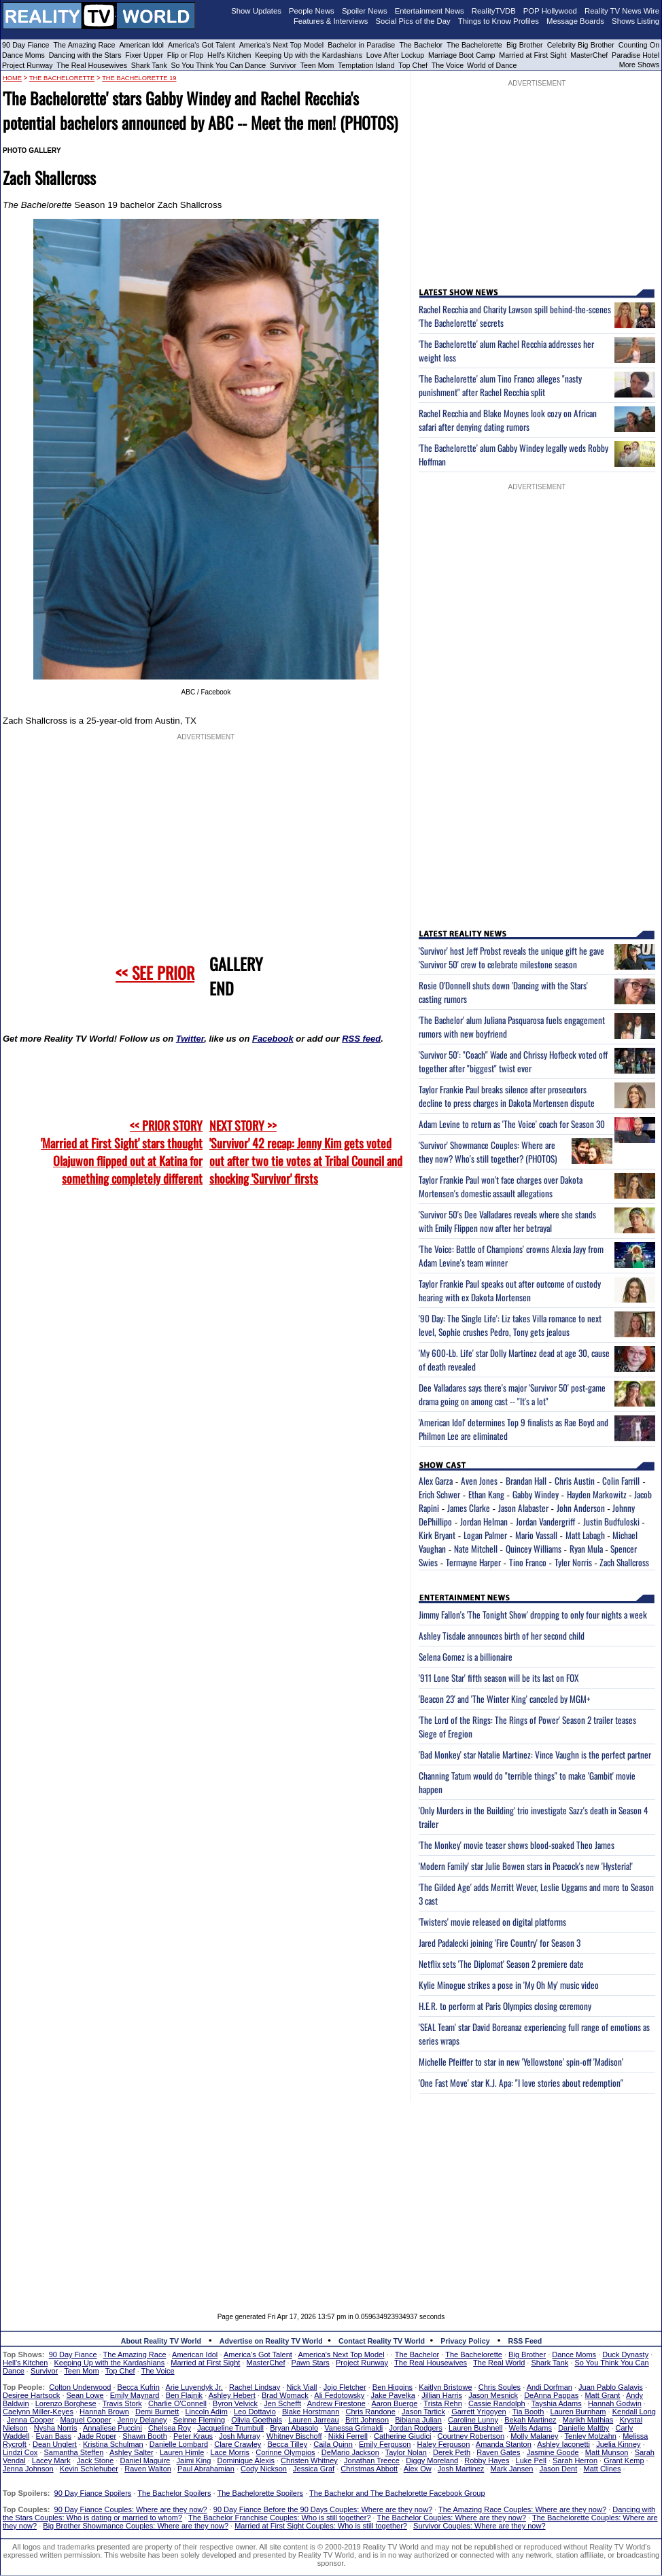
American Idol (141, 45)
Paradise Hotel (635, 55)
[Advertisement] (331, 2197)
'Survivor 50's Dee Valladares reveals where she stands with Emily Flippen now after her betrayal (507, 1221)
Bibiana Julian (418, 2420)
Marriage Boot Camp (461, 55)
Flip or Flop (185, 55)
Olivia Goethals (256, 2420)
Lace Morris (230, 2452)
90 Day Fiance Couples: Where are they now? (130, 2509)
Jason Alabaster (523, 1508)
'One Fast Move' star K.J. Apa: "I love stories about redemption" (521, 2082)
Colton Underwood (80, 2387)
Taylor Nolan (406, 2452)
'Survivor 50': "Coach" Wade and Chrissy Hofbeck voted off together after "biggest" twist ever (513, 1061)
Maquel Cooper (85, 2420)
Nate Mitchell (476, 1548)
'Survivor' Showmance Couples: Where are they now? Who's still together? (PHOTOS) (488, 1151)
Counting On (639, 45)
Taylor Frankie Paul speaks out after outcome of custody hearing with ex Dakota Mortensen (510, 1290)
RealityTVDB (494, 11)
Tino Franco (527, 1562)
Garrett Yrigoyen (478, 2411)
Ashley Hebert (232, 2395)
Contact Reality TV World (381, 2341)
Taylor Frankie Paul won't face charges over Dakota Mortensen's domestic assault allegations (500, 1186)
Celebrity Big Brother (580, 45)
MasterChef (589, 55)
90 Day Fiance (25, 45)
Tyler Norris (573, 1562)
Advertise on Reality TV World (271, 2341)
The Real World (499, 2363)
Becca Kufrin (139, 2387)
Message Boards (575, 21)
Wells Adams (530, 2428)
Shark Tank (149, 65)
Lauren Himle (182, 2452)
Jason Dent (559, 2469)
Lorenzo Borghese (66, 2403)
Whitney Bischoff (294, 2436)
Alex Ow (418, 2469)
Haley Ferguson (443, 2444)
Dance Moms (23, 55)
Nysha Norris (55, 2428)
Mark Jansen (511, 2469)
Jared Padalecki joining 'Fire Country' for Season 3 (499, 1942)
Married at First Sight (532, 55)
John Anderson (581, 1508)
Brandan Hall (526, 1480)
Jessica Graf (313, 2469)
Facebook (273, 1039)
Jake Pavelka (393, 2395)
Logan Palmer (485, 1535)
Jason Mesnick (493, 2395)
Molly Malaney (534, 2436)
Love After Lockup (395, 55)
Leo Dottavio (255, 2411)
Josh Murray (239, 2436)
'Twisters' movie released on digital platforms (492, 1921)
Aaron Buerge (394, 2403)
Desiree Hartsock (31, 2395)
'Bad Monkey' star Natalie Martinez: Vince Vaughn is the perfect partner (535, 1754)
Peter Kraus (193, 2436)
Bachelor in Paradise (361, 45)
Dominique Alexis (246, 2460)
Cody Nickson (264, 2469)
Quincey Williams (533, 1548)
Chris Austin (575, 1480)
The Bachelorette (474, 45)
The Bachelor (420, 45)
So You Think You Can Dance (218, 65)
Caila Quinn (332, 2444)
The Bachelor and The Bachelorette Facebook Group (397, 2493)
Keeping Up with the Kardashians (308, 55)
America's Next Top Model (281, 45)
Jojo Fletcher (345, 2387)
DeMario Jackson (350, 2452)
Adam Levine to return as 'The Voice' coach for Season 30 (512, 1124)
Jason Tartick (423, 2411)
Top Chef (413, 65)
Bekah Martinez (530, 2420)
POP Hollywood (550, 11)
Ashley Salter (131, 2452)
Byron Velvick (235, 2403)
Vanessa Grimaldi (353, 2428)
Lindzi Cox (20, 2452)
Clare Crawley (237, 2444)
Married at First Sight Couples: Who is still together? (320, 2526)
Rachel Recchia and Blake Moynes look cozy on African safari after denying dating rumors (508, 420)
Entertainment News (429, 11)
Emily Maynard (135, 2395)
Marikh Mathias (588, 2420)
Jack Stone (95, 2460)
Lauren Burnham (578, 2411)
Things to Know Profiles (498, 21)
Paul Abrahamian (205, 2469)
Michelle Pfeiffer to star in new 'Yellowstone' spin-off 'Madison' (521, 2061)
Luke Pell (531, 2460)
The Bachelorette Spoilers (260, 2493)
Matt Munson (607, 2452)
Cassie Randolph (496, 2403)
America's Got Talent (201, 45)
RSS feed (361, 1039)
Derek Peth (451, 2452)
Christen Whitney (309, 2460)
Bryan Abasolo (294, 2428)
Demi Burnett (157, 2411)
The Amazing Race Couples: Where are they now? (522, 2509)
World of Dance (492, 65)
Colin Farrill (621, 1480)
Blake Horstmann (310, 2411)
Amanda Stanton (504, 2444)
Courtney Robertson (471, 2436)
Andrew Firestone (336, 2403)
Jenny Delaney (142, 2420)
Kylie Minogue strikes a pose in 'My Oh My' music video (509, 1985)
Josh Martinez (461, 2469)
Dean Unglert (55, 2444)
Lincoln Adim (206, 2411)
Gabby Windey (535, 1494)
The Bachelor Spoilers (174, 2493)
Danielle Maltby (583, 2428)
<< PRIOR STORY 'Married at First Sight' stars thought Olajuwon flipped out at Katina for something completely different (122, 1151)
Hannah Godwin (615, 2403)
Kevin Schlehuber (89, 2469)
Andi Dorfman (549, 2387)
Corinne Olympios (285, 2452)
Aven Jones (479, 1480)
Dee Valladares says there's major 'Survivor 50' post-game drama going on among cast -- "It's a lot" (512, 1394)
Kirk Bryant (437, 1535)
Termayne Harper (473, 1562)
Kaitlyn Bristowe (445, 2387)
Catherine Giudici (402, 2436)
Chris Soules (499, 2387)
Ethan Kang (486, 1494)
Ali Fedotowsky (339, 2395)
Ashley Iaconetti (563, 2444)
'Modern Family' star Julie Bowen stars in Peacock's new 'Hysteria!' (526, 1866)
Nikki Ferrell (348, 2436)
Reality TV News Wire (622, 11)
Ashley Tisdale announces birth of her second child (502, 1635)
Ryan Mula (586, 1548)
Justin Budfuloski (611, 1521)
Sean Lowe (85, 2395)
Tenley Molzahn (590, 2436)
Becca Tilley (287, 2444)
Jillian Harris (441, 2395)
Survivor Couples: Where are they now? (479, 2526)
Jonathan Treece (372, 2460)
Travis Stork (122, 2403)
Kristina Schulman (113, 2444)
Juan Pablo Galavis (610, 2387)
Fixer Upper (144, 55)
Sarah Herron (575, 2460)
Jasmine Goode (553, 2452)
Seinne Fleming (199, 2420)
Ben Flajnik (184, 2395)
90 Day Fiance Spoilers (93, 2493)
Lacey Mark (51, 2460)
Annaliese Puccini (112, 2428)
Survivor (283, 65)
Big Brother (524, 45)
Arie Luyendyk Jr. (194, 2387)
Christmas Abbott (369, 2469)
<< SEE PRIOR (155, 972)
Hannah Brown (104, 2411)
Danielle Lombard (179, 2444)
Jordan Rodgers (415, 2428)
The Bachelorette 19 (139, 78)
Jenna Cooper (30, 2420)
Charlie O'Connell (177, 2403)
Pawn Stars (311, 2363)
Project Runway (27, 65)
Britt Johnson (367, 2420)
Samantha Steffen (74, 2452)
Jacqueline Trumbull (230, 2428)
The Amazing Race (85, 45)
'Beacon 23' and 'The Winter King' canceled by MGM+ (505, 1699)
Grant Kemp (624, 2460)
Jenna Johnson (28, 2469)
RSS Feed (525, 2341)
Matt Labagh (585, 1535)
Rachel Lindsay (254, 2387)
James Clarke (468, 1508)
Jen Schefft (282, 2403)
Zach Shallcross (624, 1562)
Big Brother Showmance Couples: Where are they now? (135, 2526)
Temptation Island (366, 65)
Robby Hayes (486, 2460)
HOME (12, 78)
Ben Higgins (392, 2387)
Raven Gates (498, 2452)
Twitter (190, 1039)
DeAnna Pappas (551, 2395)
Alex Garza (436, 1480)
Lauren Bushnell (476, 2428)
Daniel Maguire (145, 2460)
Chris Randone (370, 2411)
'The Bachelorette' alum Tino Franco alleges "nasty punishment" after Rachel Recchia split (500, 385)
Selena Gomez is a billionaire (465, 1656)
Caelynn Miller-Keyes (38, 2411)
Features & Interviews (331, 21)
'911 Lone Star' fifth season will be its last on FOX (498, 1677)
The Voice (449, 65)
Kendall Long (634, 2411)
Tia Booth (528, 2411)
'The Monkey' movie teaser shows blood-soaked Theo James (516, 1845)
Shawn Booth (144, 2436)
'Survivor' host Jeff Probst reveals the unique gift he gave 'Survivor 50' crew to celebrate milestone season (511, 957)
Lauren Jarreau (313, 2420)
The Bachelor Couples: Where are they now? (452, 2517)
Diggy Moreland (432, 2460)
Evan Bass (54, 2436)
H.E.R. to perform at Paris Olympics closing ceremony (505, 2006)
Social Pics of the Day (413, 21)
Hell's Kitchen (229, 55)
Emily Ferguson (385, 2444)
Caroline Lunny (473, 2420)
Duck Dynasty (625, 2354)
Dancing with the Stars (85, 55)
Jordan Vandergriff (545, 1521)
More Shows (639, 64)
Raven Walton (147, 2469)
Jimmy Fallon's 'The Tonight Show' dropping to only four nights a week (533, 1614)
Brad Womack (285, 2395)
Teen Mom (317, 65)
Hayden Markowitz (597, 1494)
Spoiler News (364, 11)
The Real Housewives (91, 65)
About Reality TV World (161, 2341)
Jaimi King (194, 2460)
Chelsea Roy (169, 2428)
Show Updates (256, 11)
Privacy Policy (464, 2341)
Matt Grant (602, 2395)
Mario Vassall (536, 1535)
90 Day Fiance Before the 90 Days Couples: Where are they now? (322, 2509)
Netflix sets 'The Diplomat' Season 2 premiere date (501, 1964)
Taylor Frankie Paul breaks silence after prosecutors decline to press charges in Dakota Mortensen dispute (507, 1096)
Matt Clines (602, 2469)
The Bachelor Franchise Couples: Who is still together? (279, 2517)
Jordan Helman (484, 1521)
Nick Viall (301, 2387)
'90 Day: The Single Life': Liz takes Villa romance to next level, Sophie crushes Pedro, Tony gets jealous (510, 1325)
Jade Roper (96, 2436)
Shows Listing (635, 21)
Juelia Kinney (618, 2444)
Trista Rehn (442, 2403)
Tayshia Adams (557, 2403)
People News (311, 11)
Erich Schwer (439, 1494)
